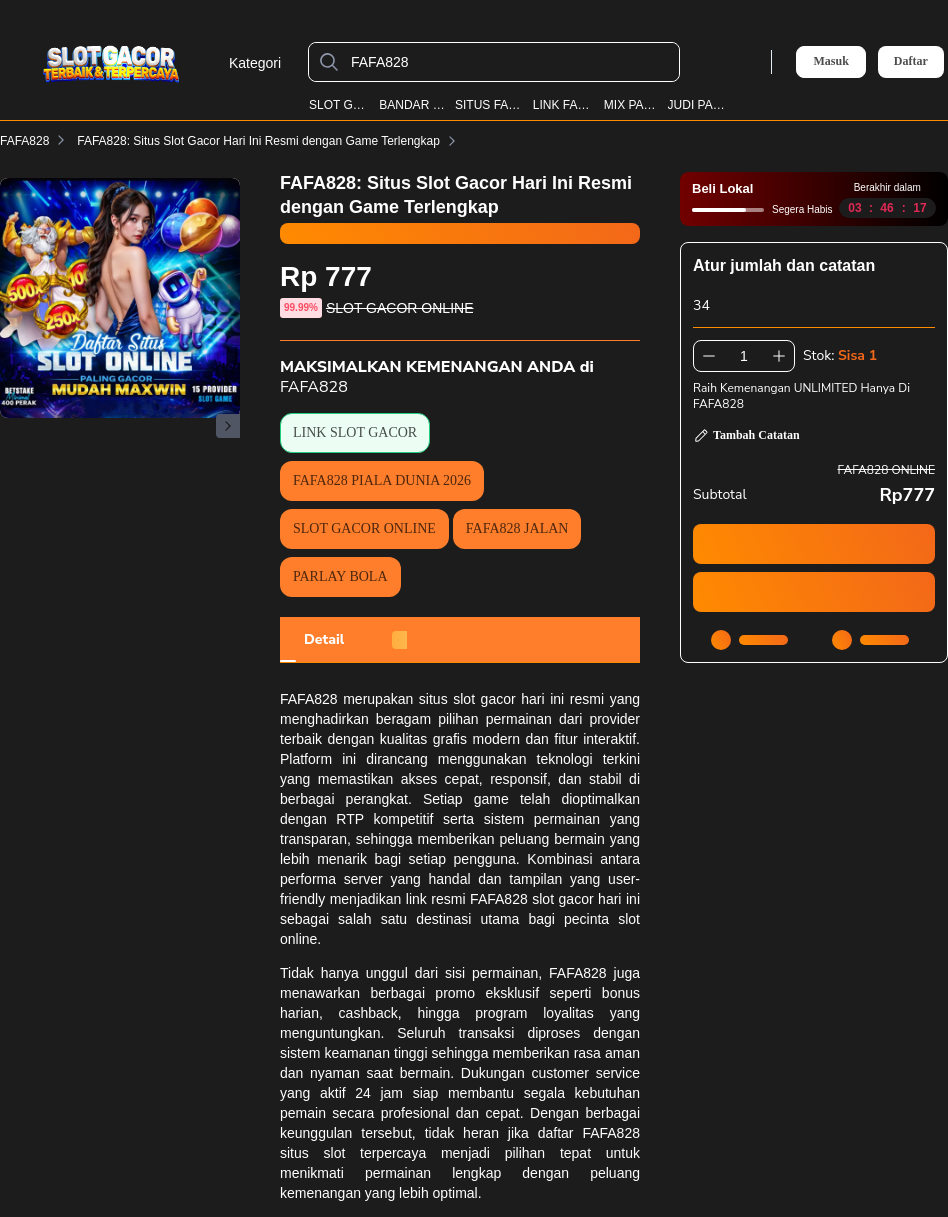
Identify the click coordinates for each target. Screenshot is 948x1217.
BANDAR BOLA (412, 105)
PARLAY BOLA (340, 576)
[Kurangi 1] (709, 356)
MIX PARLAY (631, 105)
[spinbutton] (744, 356)
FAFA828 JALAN (517, 528)
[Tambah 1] (779, 356)
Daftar (911, 61)
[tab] (324, 640)
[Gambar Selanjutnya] (228, 426)
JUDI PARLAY (697, 105)
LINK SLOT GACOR (355, 432)
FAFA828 (24, 141)
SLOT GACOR (340, 105)
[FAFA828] (510, 62)
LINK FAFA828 (564, 105)
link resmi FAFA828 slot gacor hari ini (523, 899)
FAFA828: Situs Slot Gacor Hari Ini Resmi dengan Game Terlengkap (270, 141)
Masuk (830, 61)
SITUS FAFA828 (489, 105)
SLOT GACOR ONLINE (364, 528)
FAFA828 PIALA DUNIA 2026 (382, 480)
